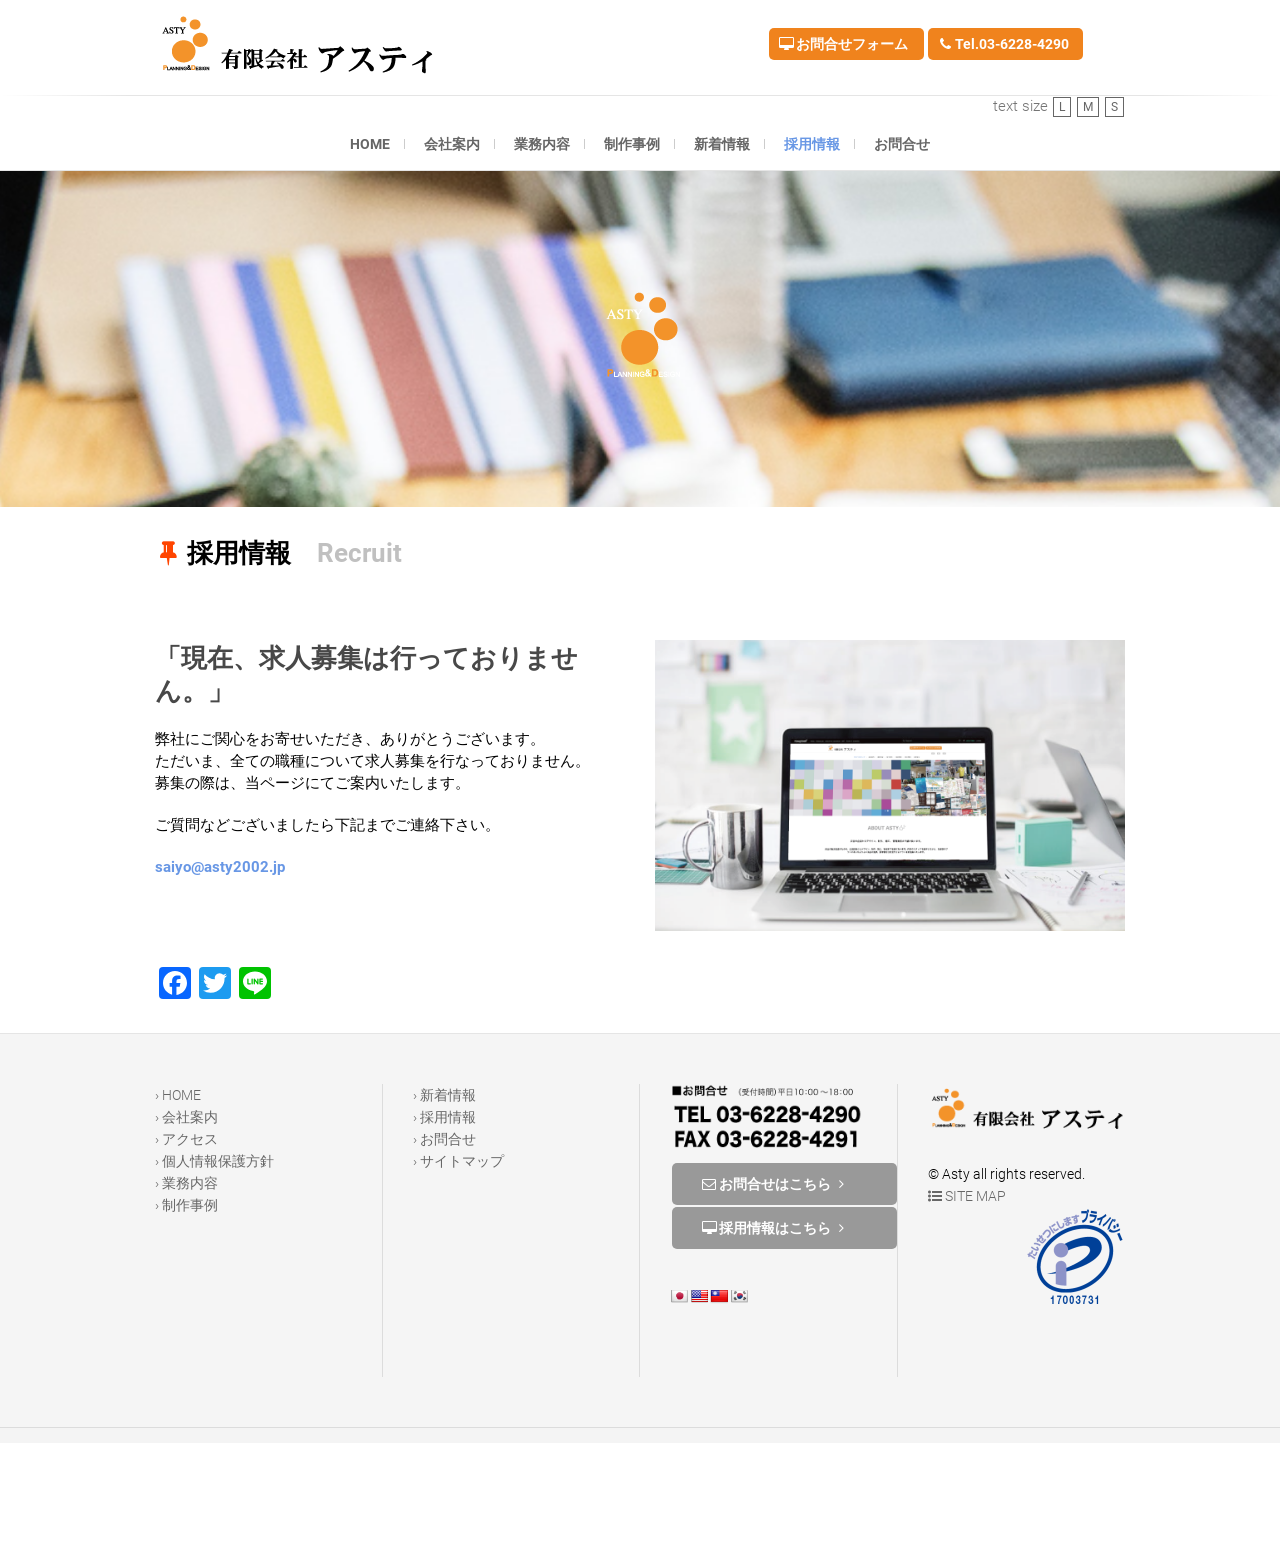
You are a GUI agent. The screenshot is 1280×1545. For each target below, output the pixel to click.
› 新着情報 (444, 1095)
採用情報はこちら (775, 1228)
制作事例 (632, 144)
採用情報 (812, 144)
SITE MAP (967, 1196)
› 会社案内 (186, 1117)
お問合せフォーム (843, 44)
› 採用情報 (444, 1117)
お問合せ (902, 144)
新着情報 (722, 144)
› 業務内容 (186, 1183)
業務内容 (542, 144)
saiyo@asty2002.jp (220, 867)
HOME (370, 144)
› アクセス (186, 1139)
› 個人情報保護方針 (214, 1161)
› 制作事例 (186, 1205)
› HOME (178, 1095)
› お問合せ (444, 1139)
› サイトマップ (458, 1161)
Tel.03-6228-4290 (1003, 44)
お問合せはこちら (775, 1184)
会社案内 (452, 144)
